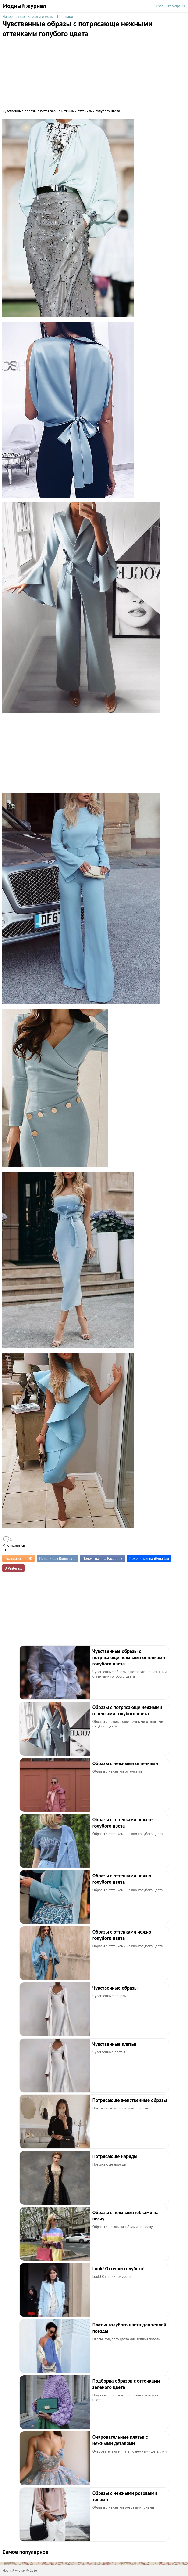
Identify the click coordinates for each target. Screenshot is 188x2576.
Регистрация (177, 6)
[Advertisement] (94, 71)
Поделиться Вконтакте (57, 1558)
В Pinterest (13, 1568)
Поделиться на (149, 1558)
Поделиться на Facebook (102, 1558)
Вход (159, 6)
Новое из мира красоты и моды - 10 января (37, 16)
